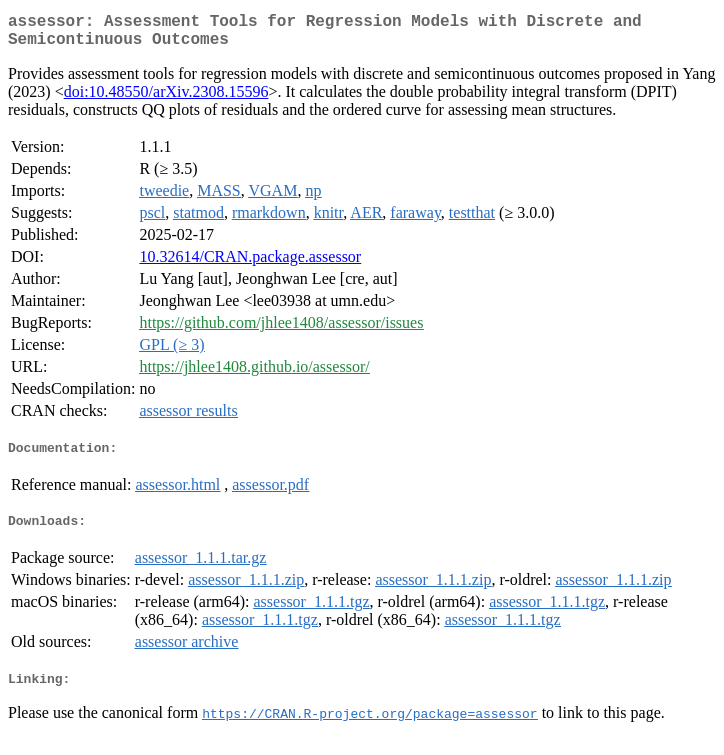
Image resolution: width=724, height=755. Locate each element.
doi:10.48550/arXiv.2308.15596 (166, 99)
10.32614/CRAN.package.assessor (250, 264)
